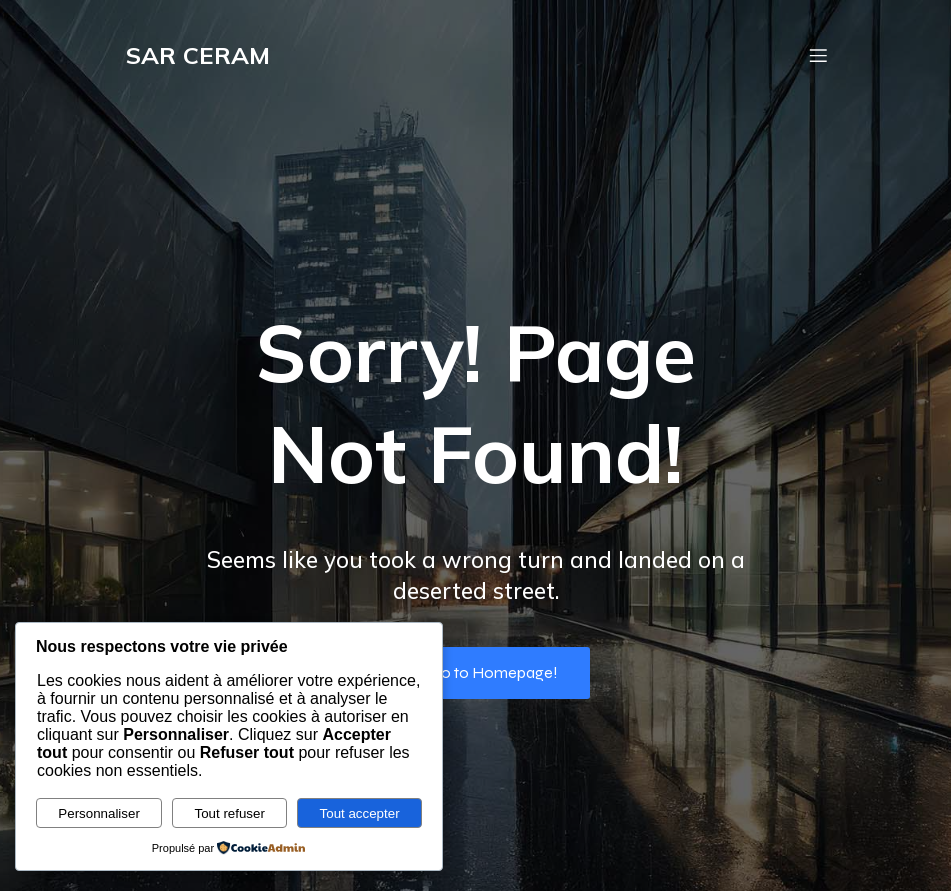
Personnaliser (99, 813)
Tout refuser (230, 813)
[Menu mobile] (819, 55)
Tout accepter (360, 813)
